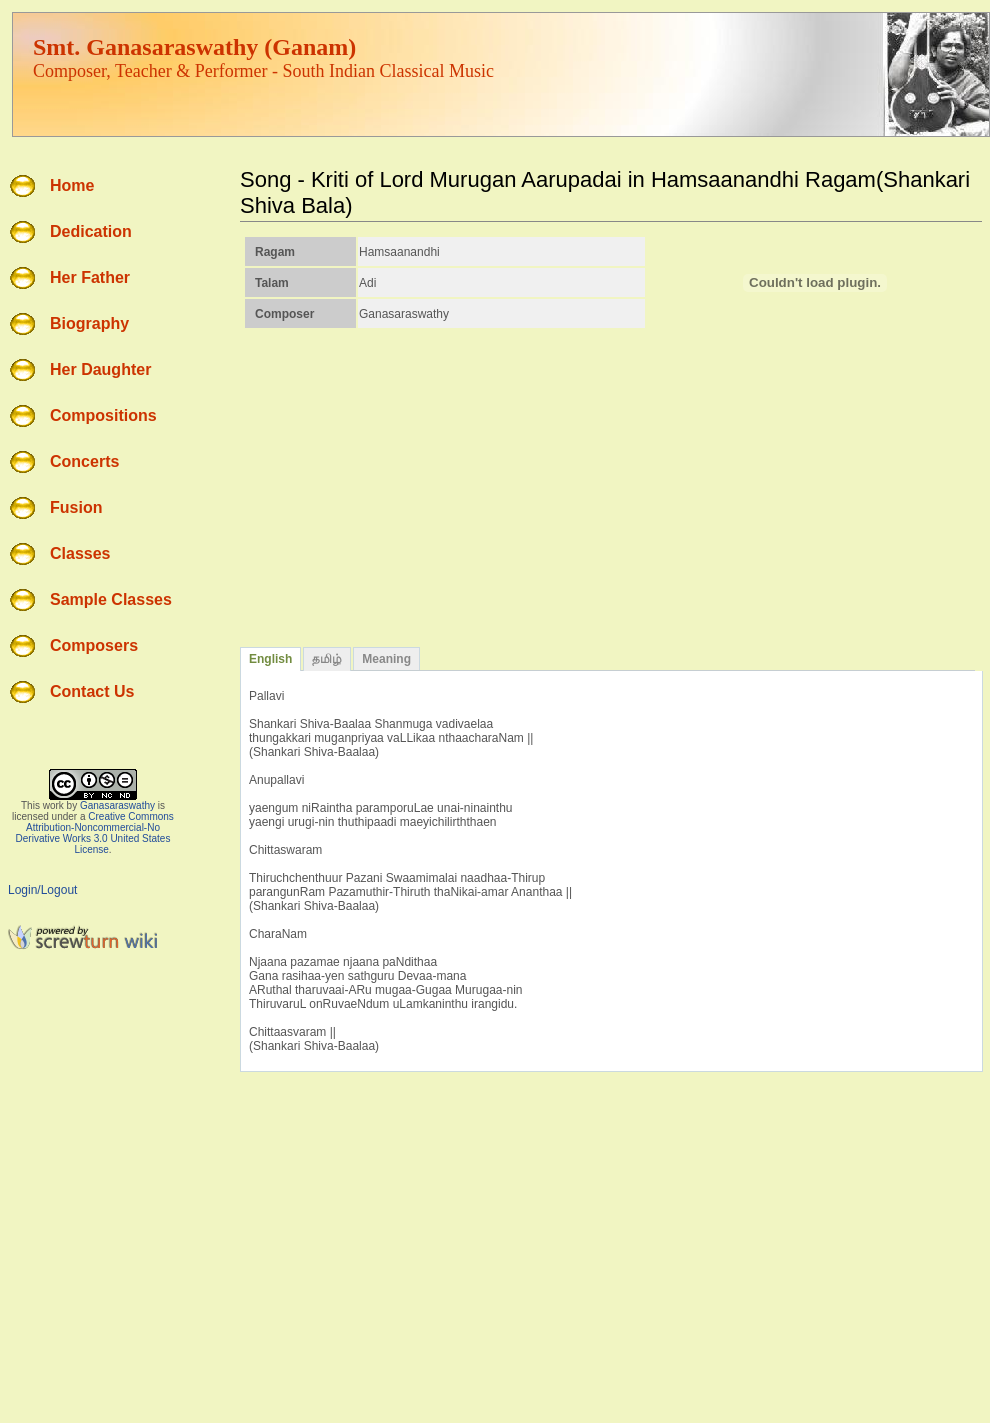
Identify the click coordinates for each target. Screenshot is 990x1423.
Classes (80, 553)
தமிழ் (327, 659)
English (270, 659)
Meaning (386, 659)
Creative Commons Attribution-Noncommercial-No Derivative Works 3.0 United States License (95, 833)
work (53, 805)
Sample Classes (111, 599)
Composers (94, 645)
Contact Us (92, 691)
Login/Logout (42, 890)
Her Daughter (100, 369)
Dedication (91, 231)
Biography (89, 323)
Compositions (103, 415)
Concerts (84, 461)
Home (72, 185)
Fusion (76, 507)
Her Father (90, 277)
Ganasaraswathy (117, 805)
